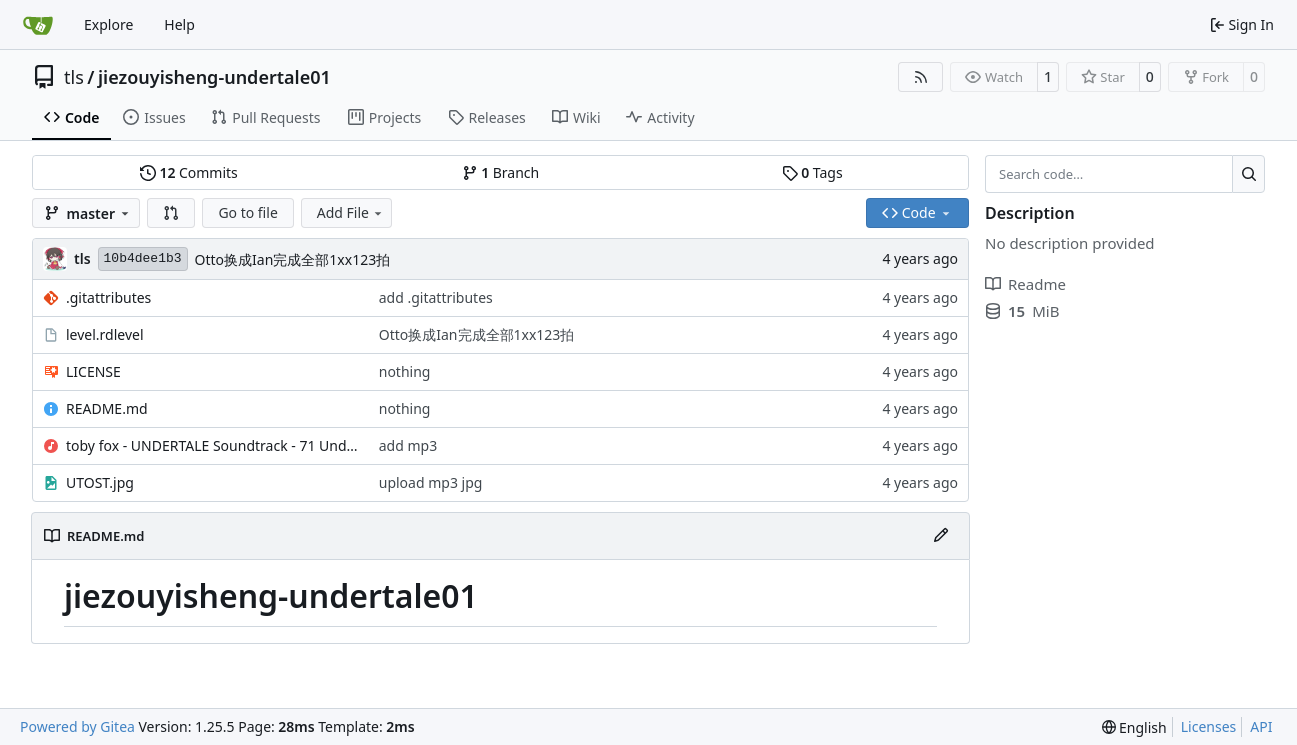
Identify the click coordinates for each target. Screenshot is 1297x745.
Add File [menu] (351, 212)
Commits (189, 172)
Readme (1025, 284)
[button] (171, 213)
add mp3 (408, 445)
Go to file (247, 212)
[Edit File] (941, 536)
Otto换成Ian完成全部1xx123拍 (293, 259)
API (1261, 726)
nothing (405, 371)
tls (74, 77)
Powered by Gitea (77, 726)
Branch (501, 172)
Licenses (1209, 726)
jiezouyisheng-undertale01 (214, 77)
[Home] (38, 25)
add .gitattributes (436, 297)
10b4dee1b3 (143, 258)
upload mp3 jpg (431, 482)
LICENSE (93, 371)
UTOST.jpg (100, 482)
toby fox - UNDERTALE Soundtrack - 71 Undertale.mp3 (212, 445)
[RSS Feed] (921, 77)
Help (179, 24)
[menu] (1134, 727)
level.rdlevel (105, 334)
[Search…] (1248, 174)
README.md (107, 408)
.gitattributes (108, 297)
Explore (108, 24)
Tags (812, 172)
